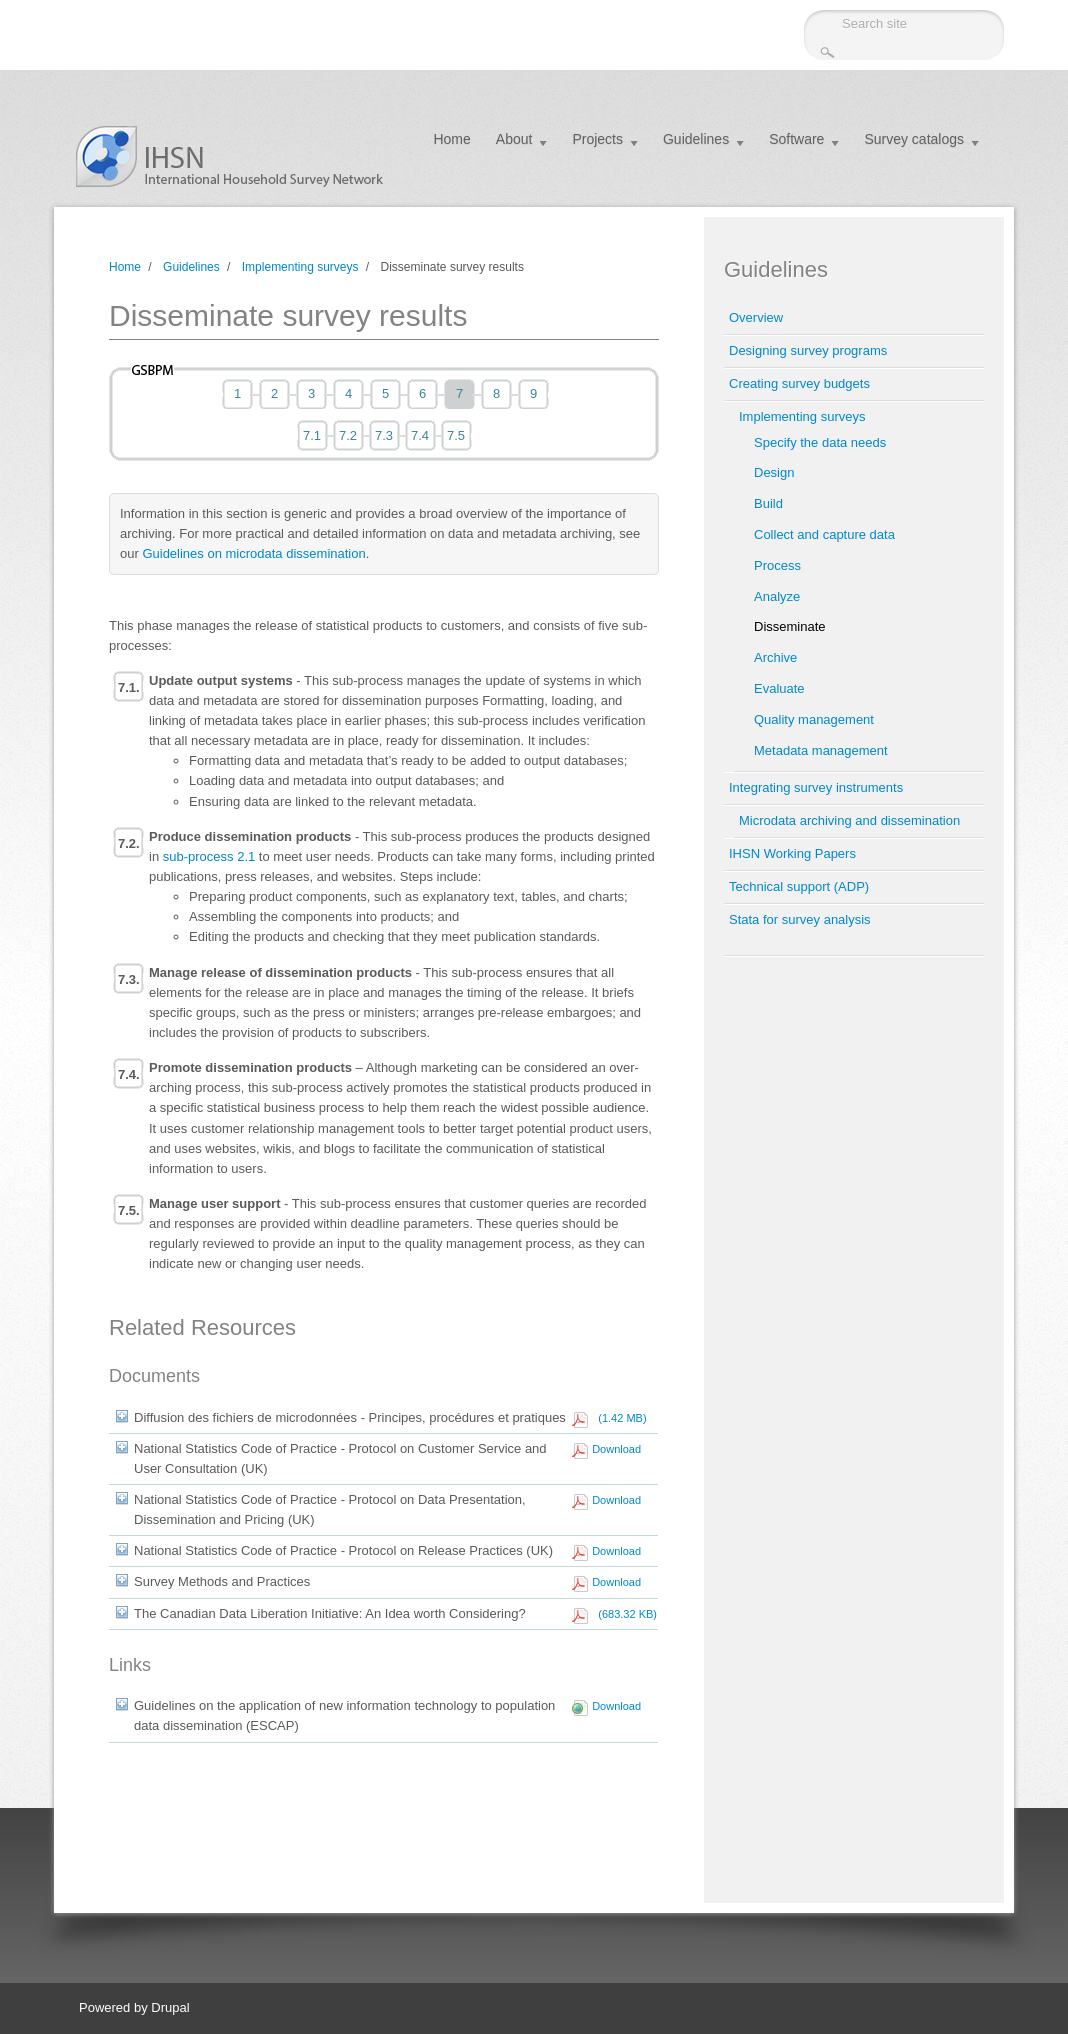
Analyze (777, 596)
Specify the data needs (820, 442)
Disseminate (790, 626)
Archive (775, 657)
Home (451, 139)
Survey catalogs (914, 139)
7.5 (456, 435)
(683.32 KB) (624, 1614)
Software (796, 139)
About (514, 139)
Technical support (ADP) (799, 886)
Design (774, 472)
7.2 (348, 435)
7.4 (420, 435)
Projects (597, 139)
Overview (756, 317)
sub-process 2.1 (209, 856)
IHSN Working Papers (792, 853)
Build (768, 503)
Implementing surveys (300, 267)
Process (777, 565)
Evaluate (779, 688)
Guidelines (696, 139)
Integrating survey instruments (816, 787)
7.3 (384, 435)
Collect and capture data (824, 534)
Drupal (170, 2007)
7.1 (312, 435)
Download (616, 1449)
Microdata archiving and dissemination (849, 820)
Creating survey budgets (799, 383)
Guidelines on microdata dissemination (253, 553)
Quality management (814, 719)
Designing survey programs (808, 350)
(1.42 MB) (619, 1418)
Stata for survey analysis (800, 919)
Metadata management (821, 750)
